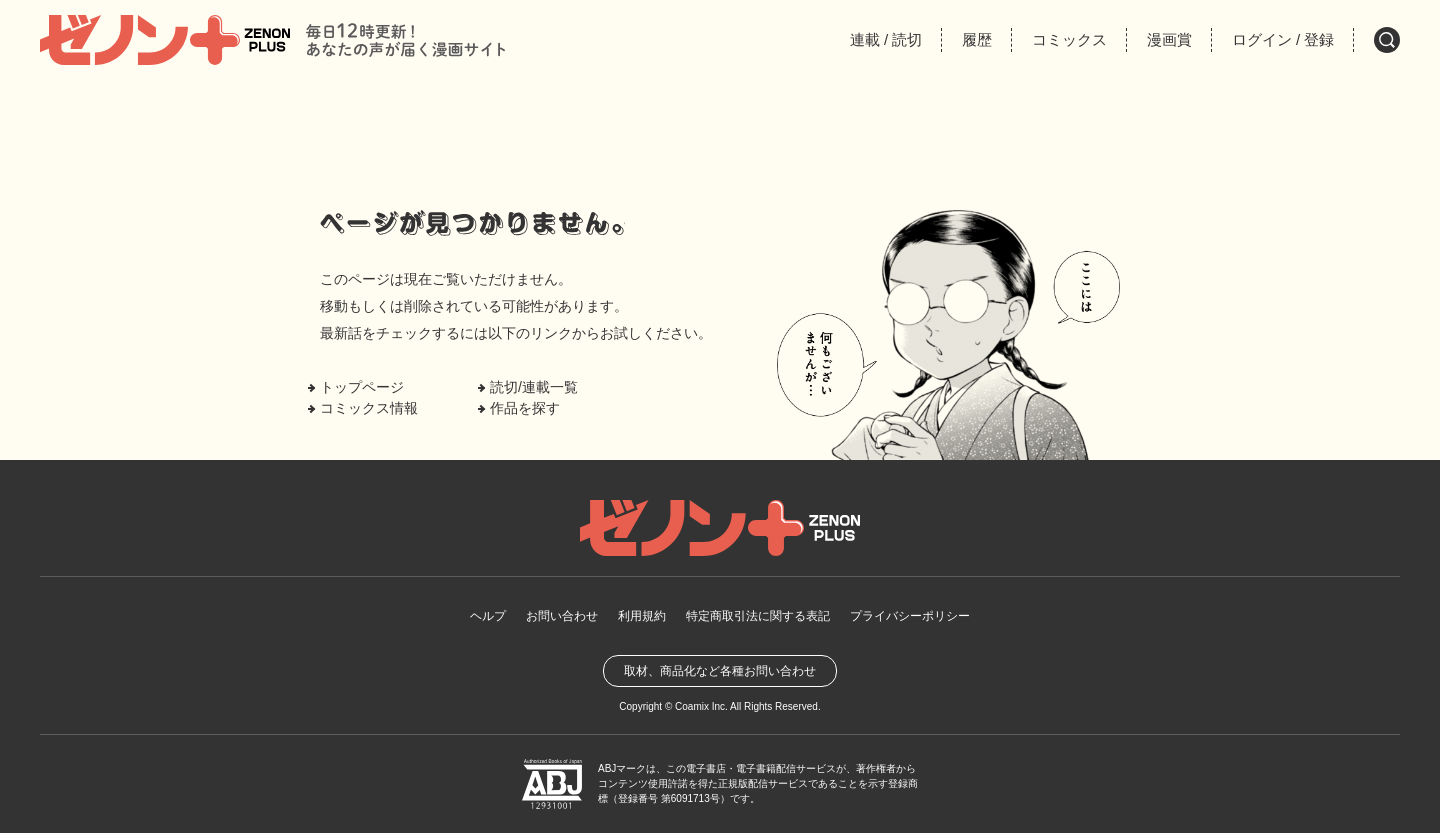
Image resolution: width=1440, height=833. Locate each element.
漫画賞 (1169, 39)
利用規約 (642, 616)
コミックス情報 (369, 408)
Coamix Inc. (701, 706)
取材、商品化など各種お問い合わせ (720, 671)
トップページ (362, 387)
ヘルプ (488, 616)
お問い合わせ (562, 616)
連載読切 (886, 39)
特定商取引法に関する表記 (758, 616)
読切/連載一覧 (534, 387)
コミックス (1069, 39)
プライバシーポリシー (910, 616)
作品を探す (525, 408)
